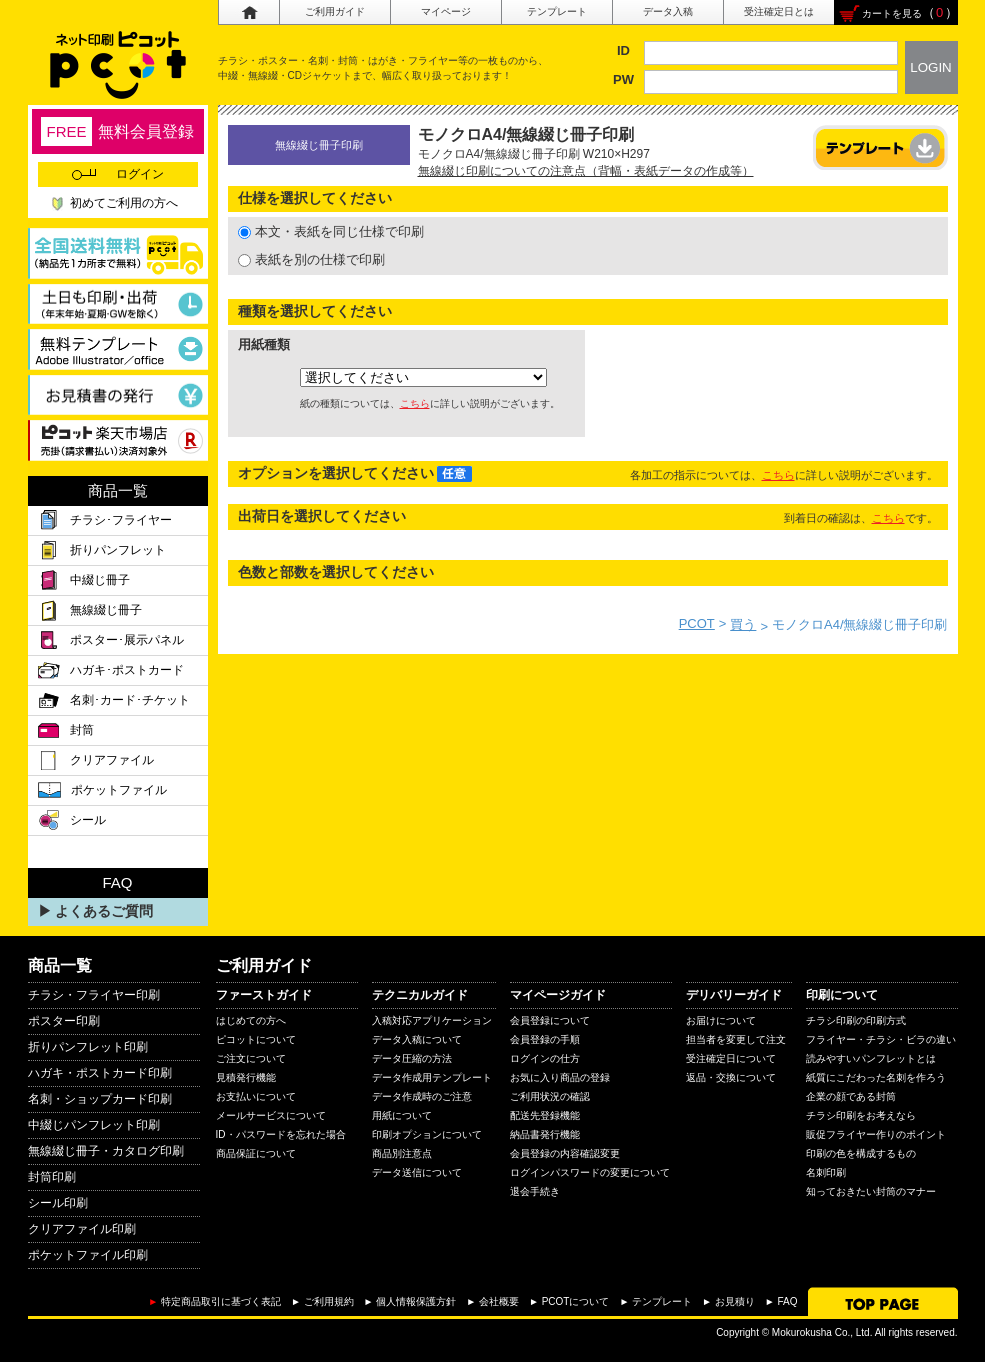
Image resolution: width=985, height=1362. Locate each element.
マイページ (446, 11)
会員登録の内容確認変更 (565, 1153)
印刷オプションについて (427, 1134)
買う (743, 624)
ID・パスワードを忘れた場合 (281, 1134)
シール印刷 (58, 1203)
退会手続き (535, 1191)
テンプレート (557, 11)
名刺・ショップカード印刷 (100, 1099)
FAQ (787, 1301)
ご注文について (251, 1058)
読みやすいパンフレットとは (871, 1058)
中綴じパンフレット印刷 (94, 1125)
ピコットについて (256, 1039)
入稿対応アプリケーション (432, 1020)
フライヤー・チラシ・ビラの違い (881, 1039)
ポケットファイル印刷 (88, 1255)
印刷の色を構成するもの (861, 1153)
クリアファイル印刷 (82, 1229)
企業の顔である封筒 (851, 1096)
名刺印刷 (826, 1172)
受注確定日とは (779, 11)
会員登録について (550, 1020)
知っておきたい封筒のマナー (871, 1191)
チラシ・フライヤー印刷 (94, 995)
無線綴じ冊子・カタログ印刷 (106, 1151)
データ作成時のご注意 (422, 1096)
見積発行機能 (246, 1077)
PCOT (697, 623)
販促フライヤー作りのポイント (876, 1134)
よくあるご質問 (104, 911)
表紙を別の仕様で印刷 (311, 259)
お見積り (735, 1301)
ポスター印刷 (64, 1021)
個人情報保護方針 (416, 1301)
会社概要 (499, 1301)
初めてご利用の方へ (124, 203)
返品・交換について (731, 1077)
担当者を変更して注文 (736, 1039)
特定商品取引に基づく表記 (221, 1301)
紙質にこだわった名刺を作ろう (876, 1077)
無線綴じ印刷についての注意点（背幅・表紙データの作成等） (586, 171)
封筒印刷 (52, 1177)
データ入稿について (417, 1039)
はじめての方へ (251, 1020)
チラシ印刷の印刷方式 (856, 1020)
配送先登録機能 (545, 1115)
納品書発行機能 (545, 1134)
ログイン (118, 174)
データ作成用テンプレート (432, 1077)
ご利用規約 (329, 1301)
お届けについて (721, 1020)
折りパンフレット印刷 (88, 1047)
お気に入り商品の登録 (560, 1077)
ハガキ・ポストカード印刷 (100, 1073)
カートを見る (892, 13)
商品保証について (256, 1153)
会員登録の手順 (545, 1039)
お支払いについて (256, 1096)
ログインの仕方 (545, 1058)
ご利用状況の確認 (550, 1096)
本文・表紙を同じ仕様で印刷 (331, 231)
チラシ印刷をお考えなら (861, 1115)
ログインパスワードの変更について (590, 1172)
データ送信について (417, 1172)
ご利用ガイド (335, 11)
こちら (415, 403)
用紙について (402, 1115)
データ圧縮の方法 (412, 1058)
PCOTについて (576, 1301)
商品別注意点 (402, 1153)
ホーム (248, 12)
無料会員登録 (117, 131)
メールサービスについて (271, 1115)
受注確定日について (731, 1058)
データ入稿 (668, 11)
